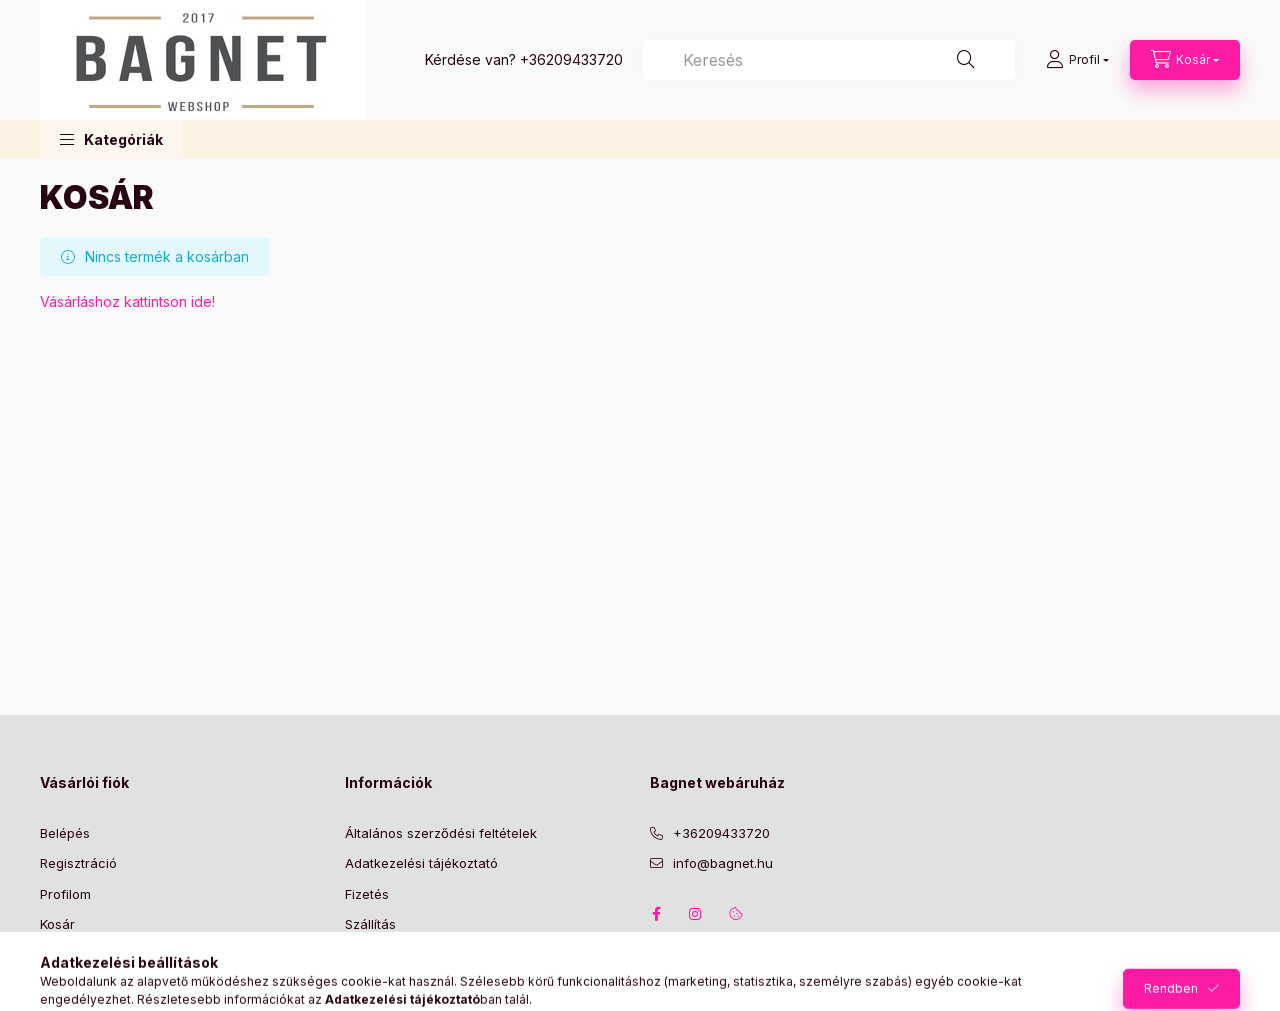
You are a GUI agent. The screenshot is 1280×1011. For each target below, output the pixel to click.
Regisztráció (78, 863)
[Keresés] (966, 60)
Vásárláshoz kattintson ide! (127, 301)
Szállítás (370, 924)
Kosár (57, 924)
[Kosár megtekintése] (1185, 60)
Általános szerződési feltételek (441, 833)
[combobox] (829, 60)
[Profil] (1077, 60)
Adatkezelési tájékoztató (421, 863)
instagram (696, 914)
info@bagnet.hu (723, 863)
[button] (111, 139)
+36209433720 (571, 59)
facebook (656, 914)
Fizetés (367, 894)
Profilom (65, 894)
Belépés (65, 833)
